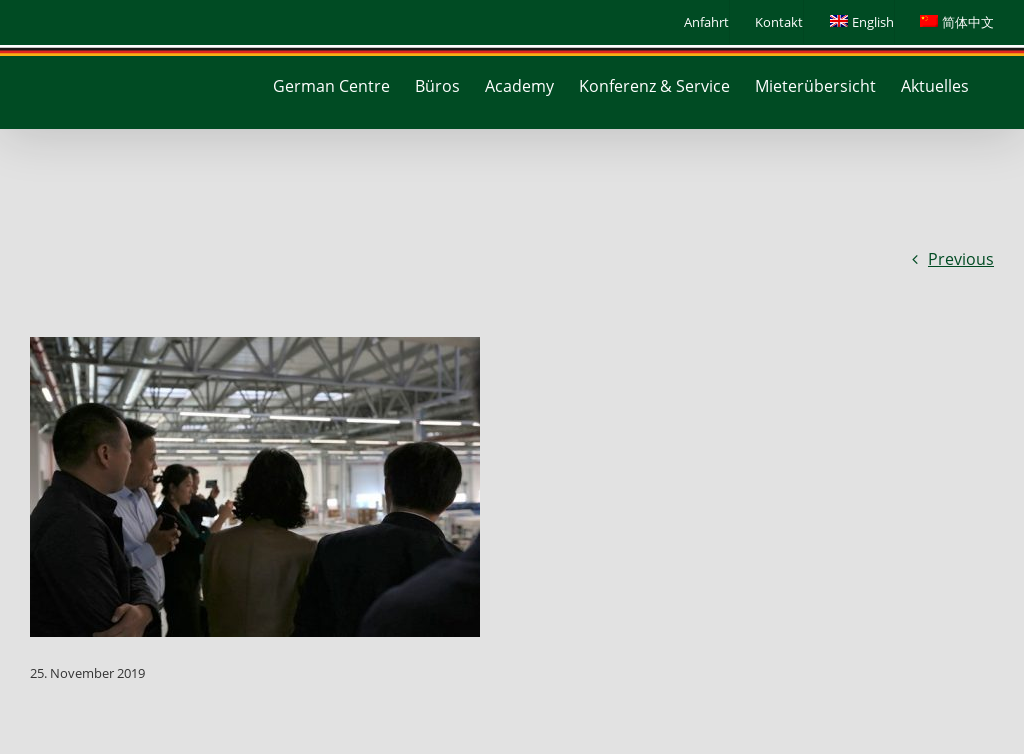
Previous (961, 259)
